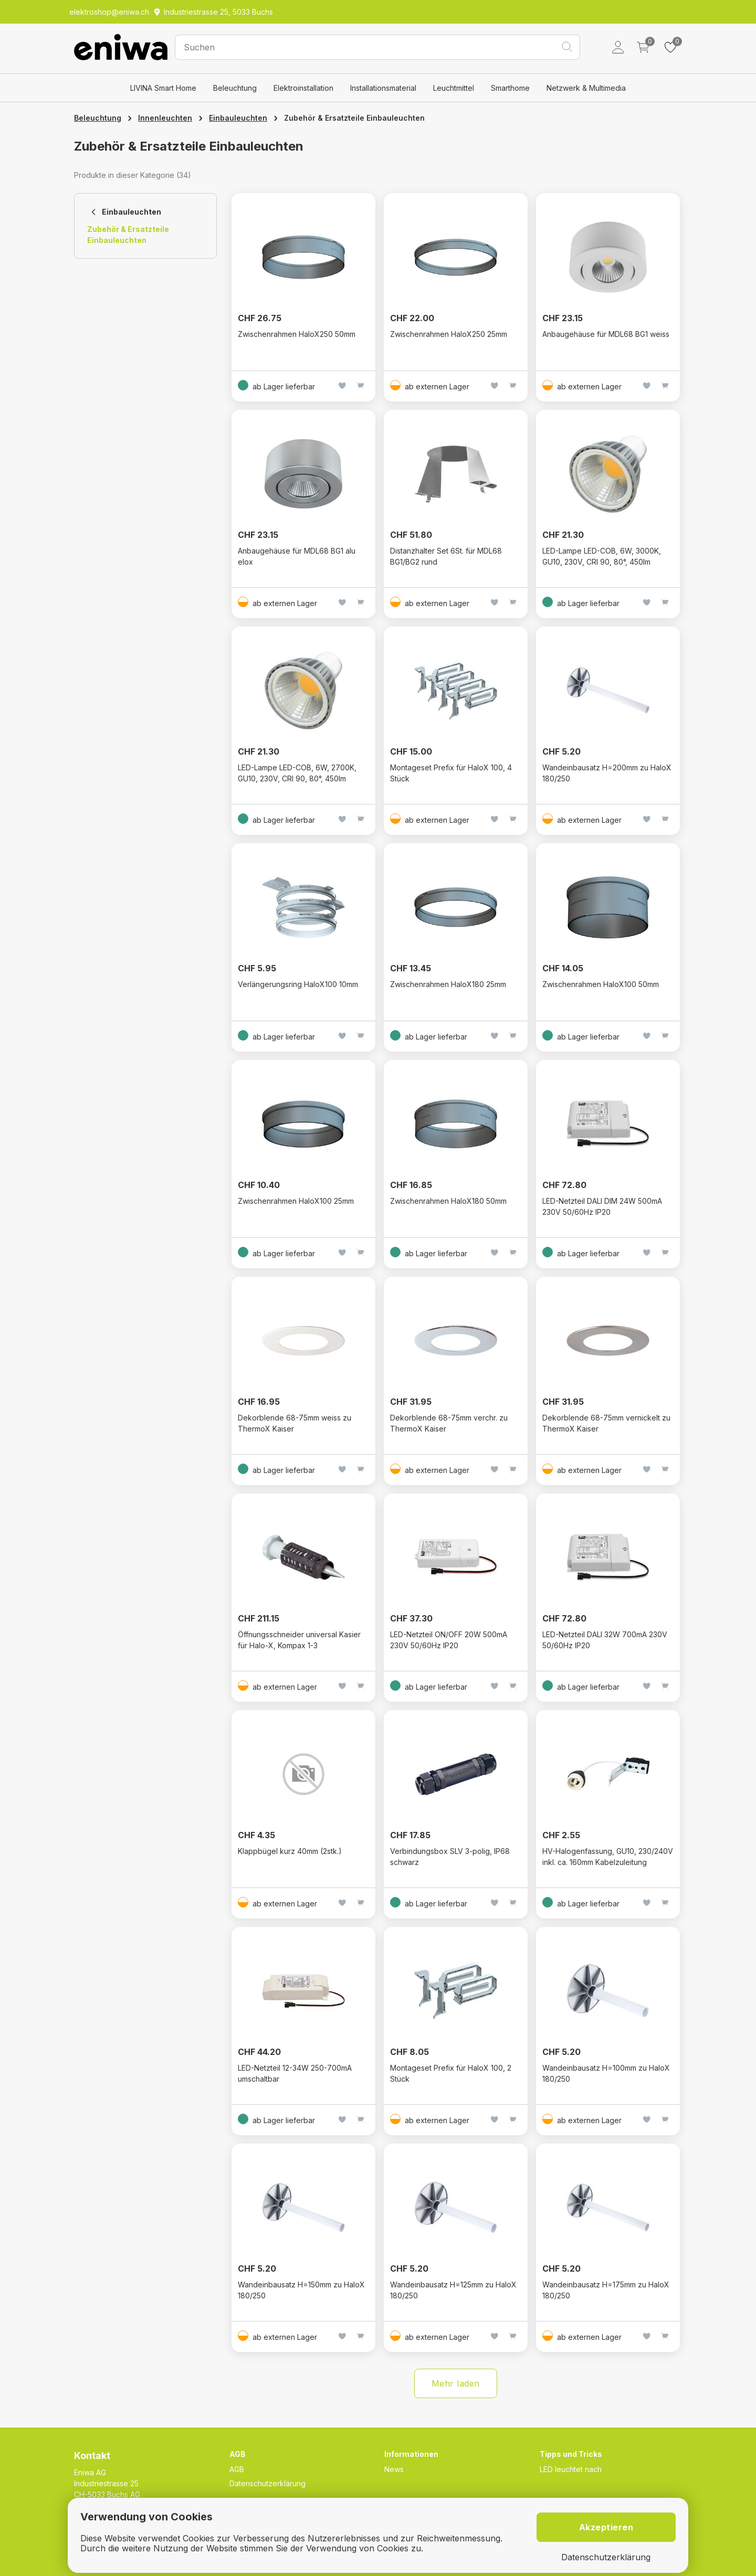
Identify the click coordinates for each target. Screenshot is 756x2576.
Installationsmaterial (383, 87)
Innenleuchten (165, 117)
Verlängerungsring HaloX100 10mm (298, 984)
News (394, 2469)
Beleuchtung (235, 87)
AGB (236, 2469)
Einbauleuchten (238, 117)
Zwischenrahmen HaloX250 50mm (296, 334)
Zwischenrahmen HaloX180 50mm (448, 1200)
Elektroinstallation (303, 87)
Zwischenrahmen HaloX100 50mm (600, 984)
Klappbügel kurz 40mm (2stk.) (290, 1851)
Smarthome (510, 87)
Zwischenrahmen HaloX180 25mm (448, 984)
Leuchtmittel (453, 87)
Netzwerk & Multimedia (586, 87)
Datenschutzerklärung (267, 2483)
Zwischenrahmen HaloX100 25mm (296, 1200)
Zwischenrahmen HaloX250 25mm (448, 334)
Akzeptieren (606, 2527)
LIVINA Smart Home (163, 87)
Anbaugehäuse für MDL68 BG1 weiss (605, 334)
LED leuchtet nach (571, 2469)
